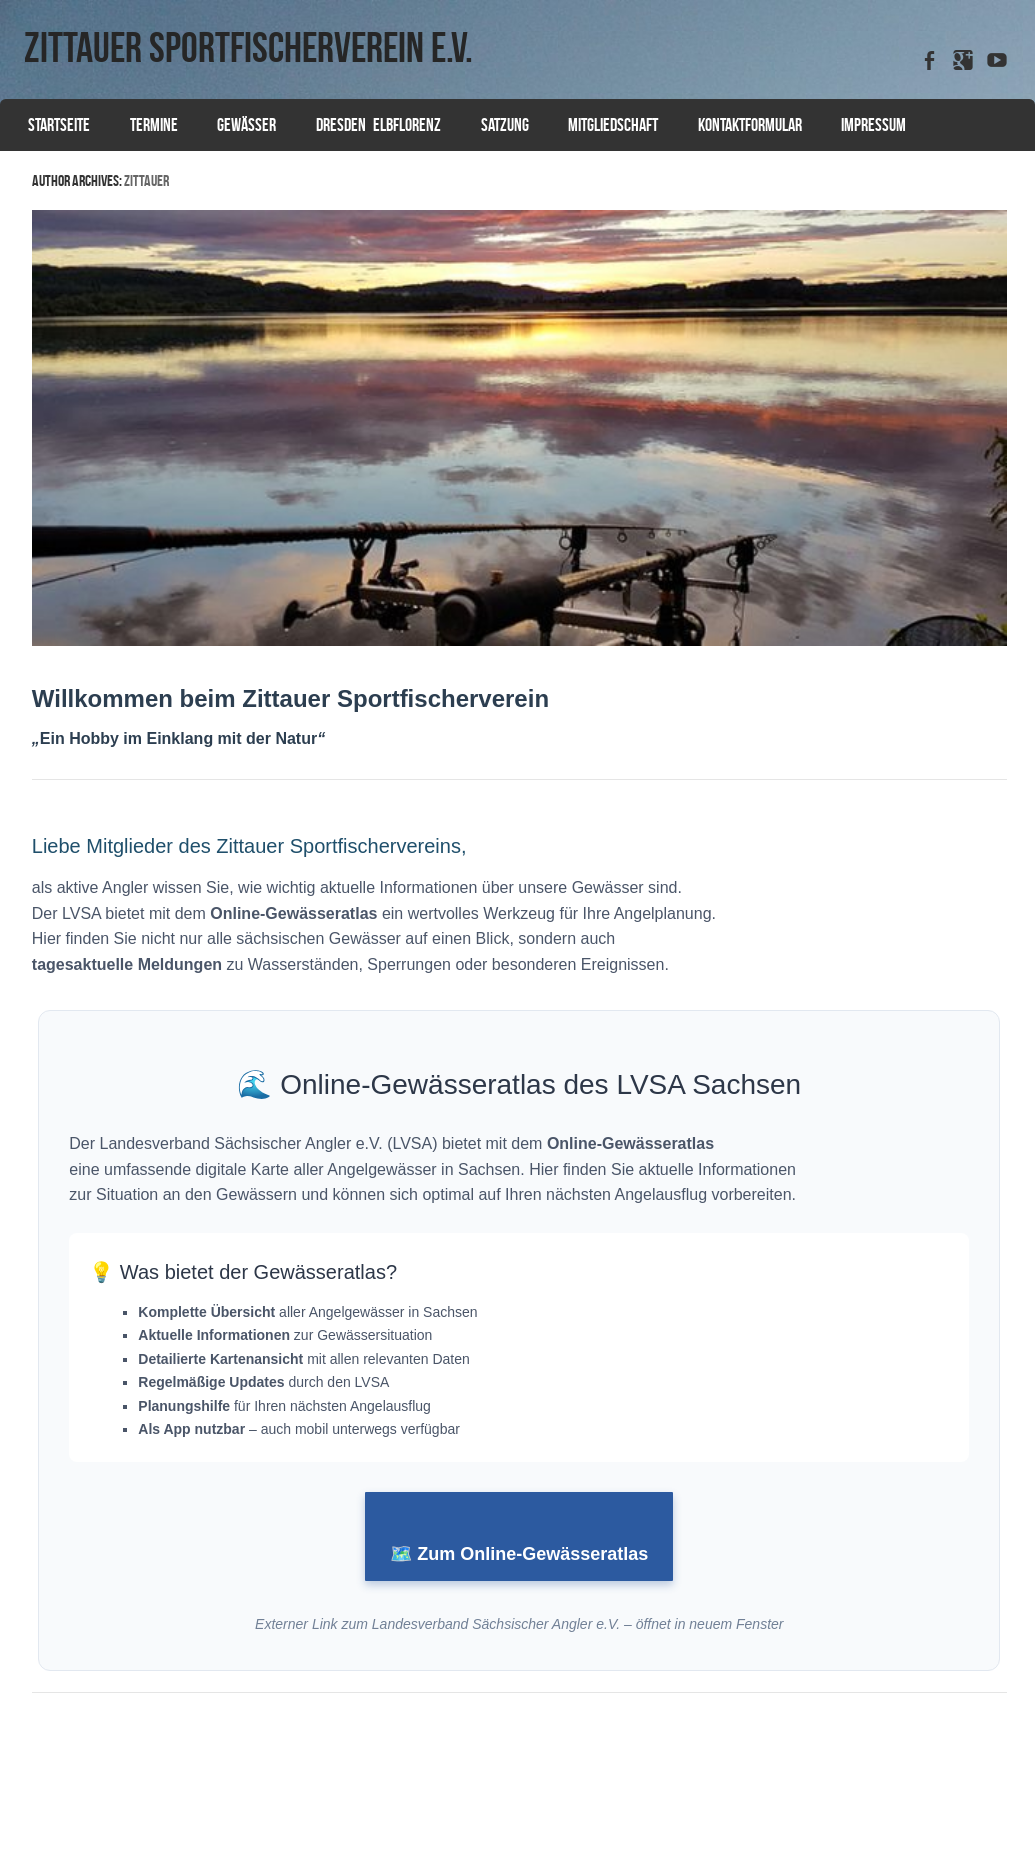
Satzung (505, 125)
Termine (154, 125)
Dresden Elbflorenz (378, 125)
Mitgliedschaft (613, 125)
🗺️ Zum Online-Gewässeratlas (519, 1554)
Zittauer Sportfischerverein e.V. (248, 47)
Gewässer (246, 125)
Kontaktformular (750, 125)
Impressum (873, 125)
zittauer (146, 180)
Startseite (59, 125)
